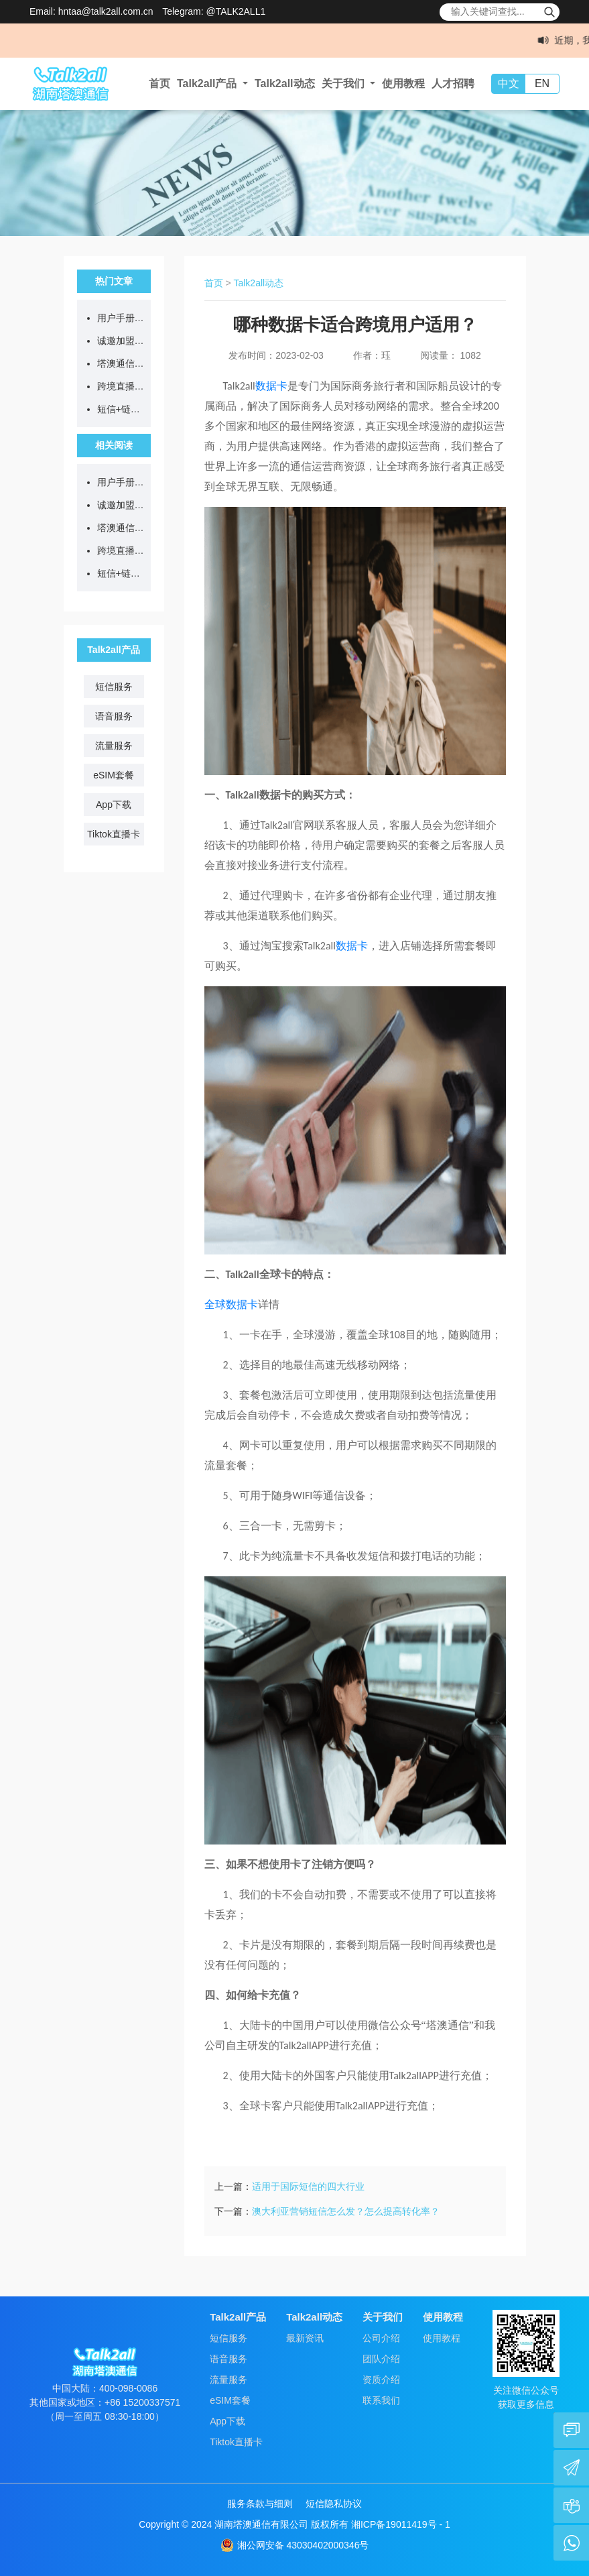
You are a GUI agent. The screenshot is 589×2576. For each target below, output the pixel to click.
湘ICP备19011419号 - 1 (400, 2524)
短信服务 (114, 686)
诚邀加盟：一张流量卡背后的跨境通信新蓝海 (120, 340)
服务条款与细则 (260, 2503)
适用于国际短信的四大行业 (308, 2186)
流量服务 (114, 745)
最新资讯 (305, 2338)
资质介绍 (381, 2379)
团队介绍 (381, 2358)
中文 (508, 83)
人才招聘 (453, 83)
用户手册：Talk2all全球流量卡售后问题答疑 (120, 317)
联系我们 (381, 2400)
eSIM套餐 (113, 775)
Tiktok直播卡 (113, 834)
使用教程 (403, 83)
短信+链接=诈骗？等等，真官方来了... (120, 409)
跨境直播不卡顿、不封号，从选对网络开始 (120, 386)
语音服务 (114, 716)
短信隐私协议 (334, 2503)
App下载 (113, 804)
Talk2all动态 (285, 83)
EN (542, 83)
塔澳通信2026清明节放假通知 (120, 363)
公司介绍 (381, 2338)
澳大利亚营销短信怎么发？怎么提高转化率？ (346, 2211)
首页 (159, 83)
